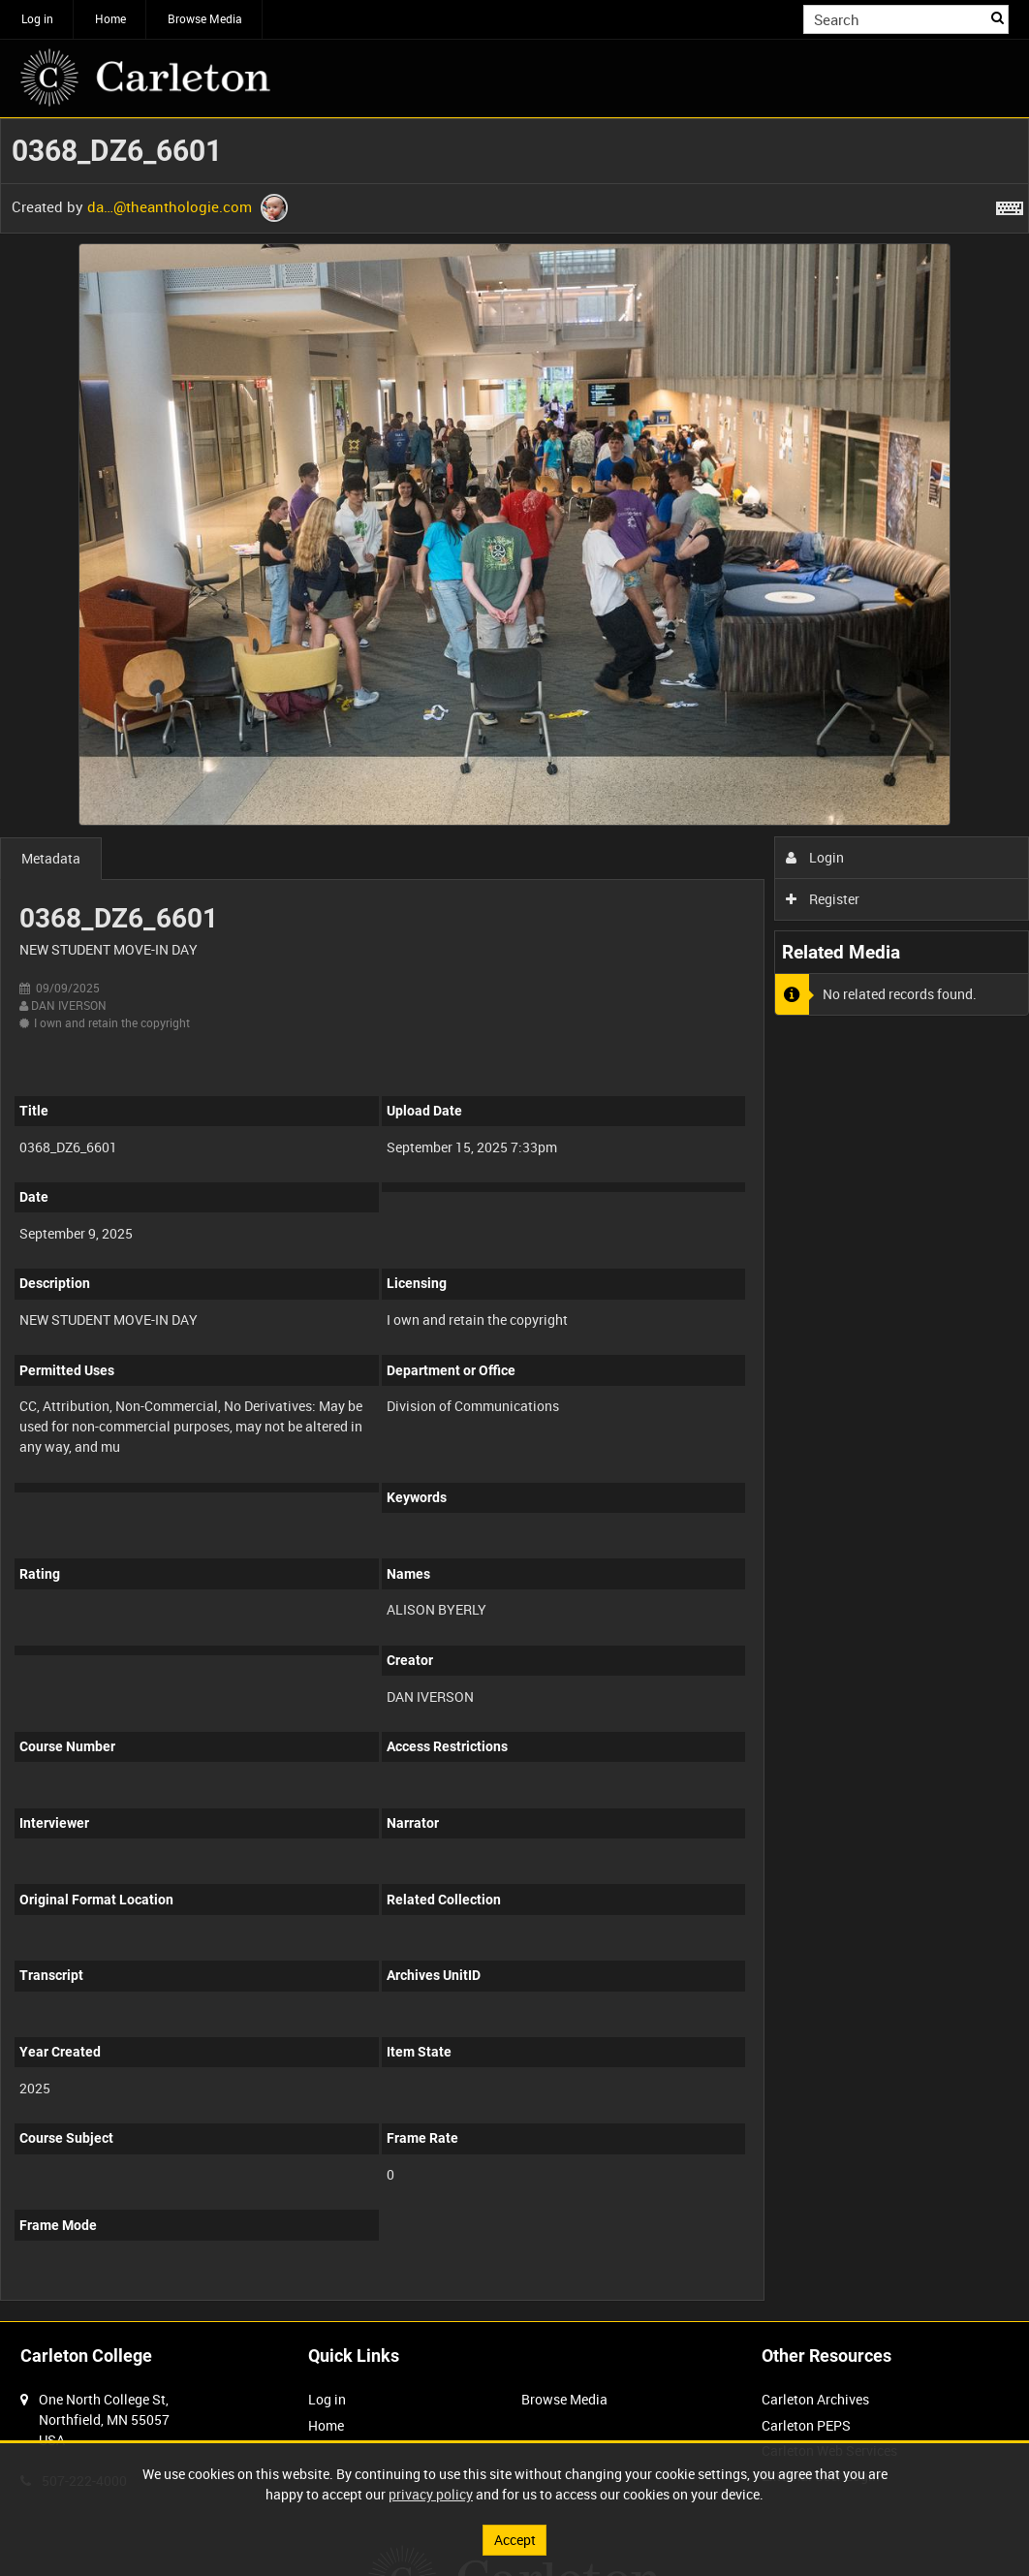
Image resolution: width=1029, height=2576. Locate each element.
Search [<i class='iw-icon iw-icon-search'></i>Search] (997, 17)
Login (815, 857)
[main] (514, 1219)
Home (110, 18)
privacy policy (431, 2494)
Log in (37, 18)
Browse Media (205, 18)
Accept (515, 2539)
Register (823, 899)
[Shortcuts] (1009, 204)
